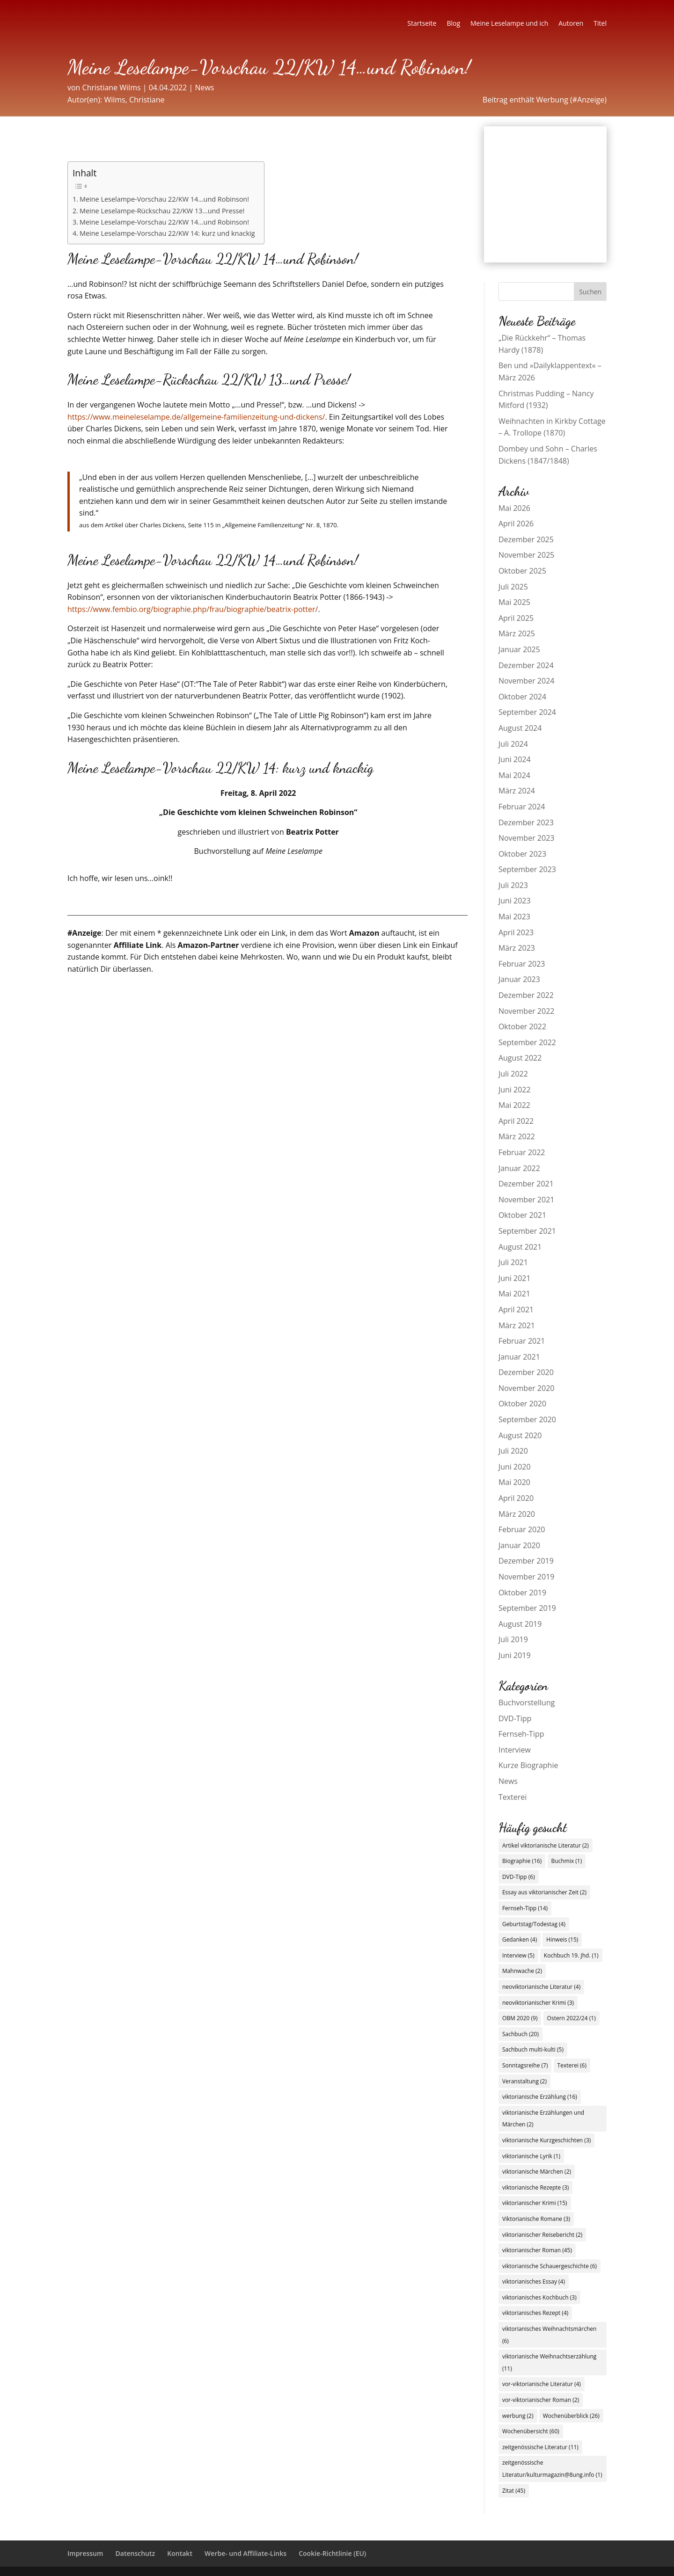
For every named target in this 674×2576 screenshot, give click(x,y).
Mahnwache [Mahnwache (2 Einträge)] (522, 1971)
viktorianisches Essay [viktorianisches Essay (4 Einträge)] (533, 2281)
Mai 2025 (514, 602)
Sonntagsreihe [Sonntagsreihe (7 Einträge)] (525, 2065)
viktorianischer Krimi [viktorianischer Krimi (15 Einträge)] (534, 2203)
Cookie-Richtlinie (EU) (332, 2553)
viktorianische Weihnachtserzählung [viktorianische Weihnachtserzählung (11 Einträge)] (549, 2362)
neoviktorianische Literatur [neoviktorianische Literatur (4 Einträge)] (541, 1987)
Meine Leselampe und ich (509, 24)
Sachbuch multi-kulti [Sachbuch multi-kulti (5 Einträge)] (533, 2049)
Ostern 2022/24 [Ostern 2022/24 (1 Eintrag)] (571, 2018)
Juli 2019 (513, 1639)
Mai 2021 (514, 1293)
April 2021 (516, 1309)
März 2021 (516, 1325)
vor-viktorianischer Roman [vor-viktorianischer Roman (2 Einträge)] (540, 2400)
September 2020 (527, 1419)
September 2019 (527, 1608)
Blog (453, 24)
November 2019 (526, 1577)
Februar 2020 (521, 1529)
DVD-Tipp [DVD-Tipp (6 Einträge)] (518, 1877)
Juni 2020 (514, 1467)
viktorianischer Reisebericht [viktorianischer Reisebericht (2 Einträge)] (542, 2235)
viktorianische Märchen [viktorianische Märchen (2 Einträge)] (536, 2172)
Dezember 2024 (526, 665)
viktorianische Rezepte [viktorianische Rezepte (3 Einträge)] (535, 2187)
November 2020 (526, 1388)
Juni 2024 (514, 759)
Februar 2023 (521, 964)
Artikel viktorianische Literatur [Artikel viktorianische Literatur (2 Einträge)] (545, 1845)
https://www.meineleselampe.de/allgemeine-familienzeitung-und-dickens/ (196, 417)
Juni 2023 (514, 900)
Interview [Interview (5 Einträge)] (518, 1955)
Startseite (421, 24)
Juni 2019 (514, 1655)
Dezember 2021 (526, 1184)
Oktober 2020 (522, 1403)
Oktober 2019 (522, 1592)
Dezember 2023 (526, 822)
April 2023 (516, 932)
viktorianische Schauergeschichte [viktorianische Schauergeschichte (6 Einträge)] (549, 2266)
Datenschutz (135, 2553)
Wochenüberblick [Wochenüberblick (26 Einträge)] (571, 2416)
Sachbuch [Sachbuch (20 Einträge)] (520, 2034)
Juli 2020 (513, 1451)
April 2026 (516, 523)
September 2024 (527, 712)
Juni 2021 (514, 1278)
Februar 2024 (521, 806)
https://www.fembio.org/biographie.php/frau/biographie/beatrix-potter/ (192, 609)
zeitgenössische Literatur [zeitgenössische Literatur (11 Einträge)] (540, 2447)
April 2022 (516, 1121)
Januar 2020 (519, 1545)
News (204, 87)
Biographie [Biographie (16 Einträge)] (522, 1861)
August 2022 (520, 1058)
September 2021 (527, 1231)
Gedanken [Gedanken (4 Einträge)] (519, 1939)
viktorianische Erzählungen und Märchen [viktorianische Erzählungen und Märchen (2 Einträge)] (543, 2119)
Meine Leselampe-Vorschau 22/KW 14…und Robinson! (164, 199)
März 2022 (516, 1136)
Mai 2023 (514, 916)
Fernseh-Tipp (521, 1734)
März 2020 (516, 1514)
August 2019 (520, 1624)
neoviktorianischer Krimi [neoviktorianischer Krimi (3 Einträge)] (538, 2003)
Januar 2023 (519, 979)
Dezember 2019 (526, 1561)
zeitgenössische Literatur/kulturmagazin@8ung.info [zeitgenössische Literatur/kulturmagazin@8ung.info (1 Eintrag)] (552, 2469)
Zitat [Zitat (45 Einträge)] (513, 2491)
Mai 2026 (514, 508)
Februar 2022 (521, 1152)
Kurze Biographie (528, 1765)
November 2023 (526, 838)
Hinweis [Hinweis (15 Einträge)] (562, 1939)
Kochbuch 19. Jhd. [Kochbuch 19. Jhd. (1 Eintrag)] (571, 1955)
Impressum (85, 2553)
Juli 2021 (513, 1262)
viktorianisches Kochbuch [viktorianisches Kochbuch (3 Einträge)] (539, 2297)
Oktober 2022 (522, 1026)
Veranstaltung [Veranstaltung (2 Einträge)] (524, 2081)
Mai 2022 (514, 1105)
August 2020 (520, 1435)
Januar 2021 (519, 1357)
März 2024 (516, 791)
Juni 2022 (514, 1089)
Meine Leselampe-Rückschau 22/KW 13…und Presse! (162, 210)
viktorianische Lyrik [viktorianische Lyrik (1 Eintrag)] (531, 2156)
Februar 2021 (521, 1341)
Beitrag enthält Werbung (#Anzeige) (545, 100)
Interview (514, 1750)
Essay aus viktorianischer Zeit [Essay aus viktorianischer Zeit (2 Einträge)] (544, 1892)
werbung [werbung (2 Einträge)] (518, 2416)
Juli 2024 (513, 744)
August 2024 (520, 728)
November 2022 (526, 1011)
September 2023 (527, 869)
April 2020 (516, 1498)
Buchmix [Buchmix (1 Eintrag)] (566, 1861)
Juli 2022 (513, 1074)
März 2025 (516, 633)
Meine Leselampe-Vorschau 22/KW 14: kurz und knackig (167, 233)
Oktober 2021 (522, 1215)
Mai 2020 (514, 1482)
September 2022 (527, 1042)
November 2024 (526, 681)
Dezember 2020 (526, 1372)
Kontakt (179, 2553)
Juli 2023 (513, 885)
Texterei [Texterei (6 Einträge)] (571, 2065)
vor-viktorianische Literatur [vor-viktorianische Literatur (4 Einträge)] (541, 2384)
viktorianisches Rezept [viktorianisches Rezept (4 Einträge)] (535, 2313)
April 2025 (516, 618)
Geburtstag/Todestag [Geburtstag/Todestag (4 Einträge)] (533, 1924)
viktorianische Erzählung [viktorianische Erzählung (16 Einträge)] (539, 2097)
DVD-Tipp (514, 1718)
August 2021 (520, 1247)
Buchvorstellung (526, 1702)
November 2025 (526, 555)
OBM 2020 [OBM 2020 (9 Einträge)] (520, 2018)
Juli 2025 (513, 587)
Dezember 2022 (526, 995)
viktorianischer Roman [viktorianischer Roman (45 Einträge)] (537, 2250)
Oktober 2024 (522, 696)
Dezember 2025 (526, 539)
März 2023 (516, 948)
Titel (600, 24)
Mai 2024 (514, 775)
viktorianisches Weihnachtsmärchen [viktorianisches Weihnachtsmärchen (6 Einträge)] (549, 2335)
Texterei (512, 1797)
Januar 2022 (519, 1168)
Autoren (570, 24)
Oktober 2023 (522, 854)
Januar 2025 (519, 649)
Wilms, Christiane (134, 100)
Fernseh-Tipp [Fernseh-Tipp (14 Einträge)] (525, 1908)
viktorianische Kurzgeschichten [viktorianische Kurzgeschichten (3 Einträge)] (546, 2140)
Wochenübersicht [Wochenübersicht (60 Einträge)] (530, 2431)
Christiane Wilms (111, 87)
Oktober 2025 (522, 571)
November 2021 (526, 1199)
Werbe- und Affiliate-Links (245, 2553)
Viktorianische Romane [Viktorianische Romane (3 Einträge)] (536, 2219)
